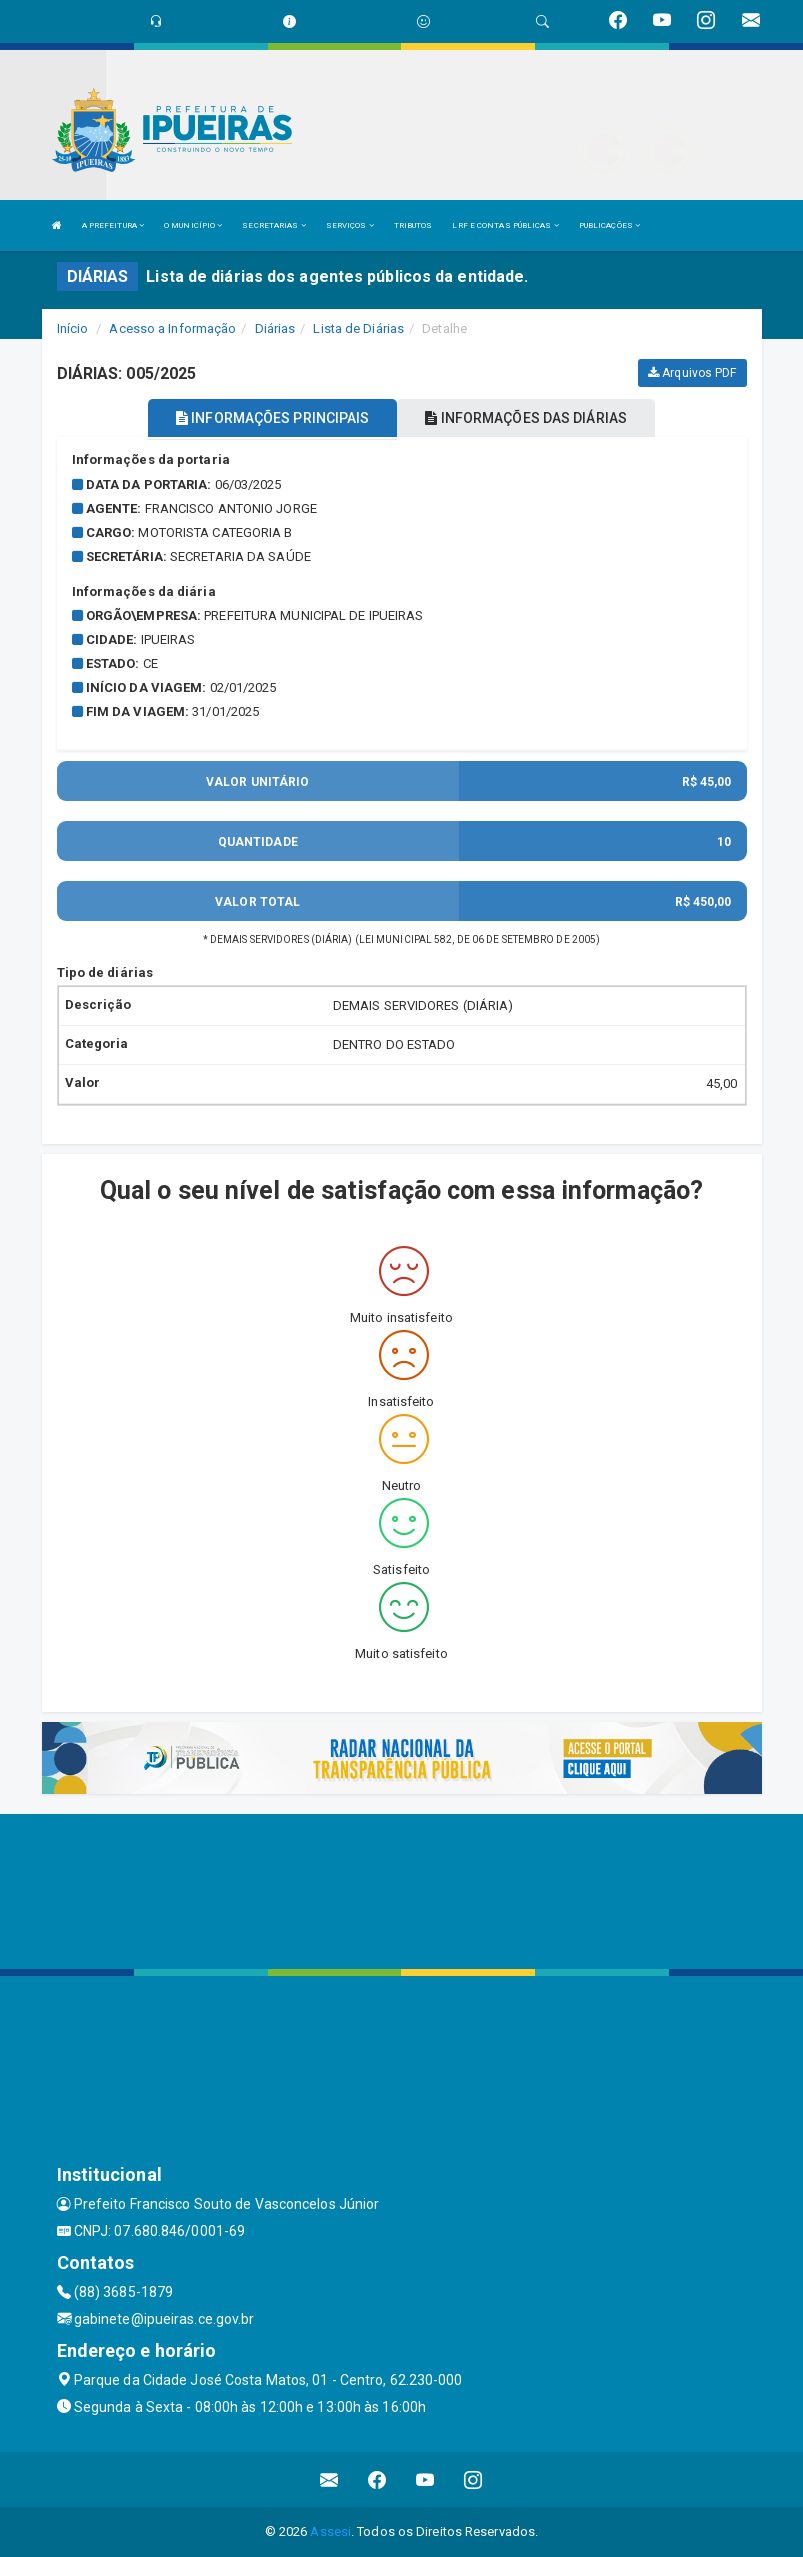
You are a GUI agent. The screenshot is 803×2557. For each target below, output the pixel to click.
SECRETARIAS (273, 225)
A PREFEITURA (113, 225)
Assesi (330, 2531)
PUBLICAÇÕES (609, 225)
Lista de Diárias (358, 328)
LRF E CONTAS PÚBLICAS (505, 225)
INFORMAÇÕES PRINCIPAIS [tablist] (272, 418)
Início (73, 328)
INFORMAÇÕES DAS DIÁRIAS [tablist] (526, 418)
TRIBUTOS (413, 225)
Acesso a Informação (172, 328)
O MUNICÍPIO (193, 225)
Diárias (275, 328)
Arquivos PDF (692, 373)
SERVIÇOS (350, 225)
